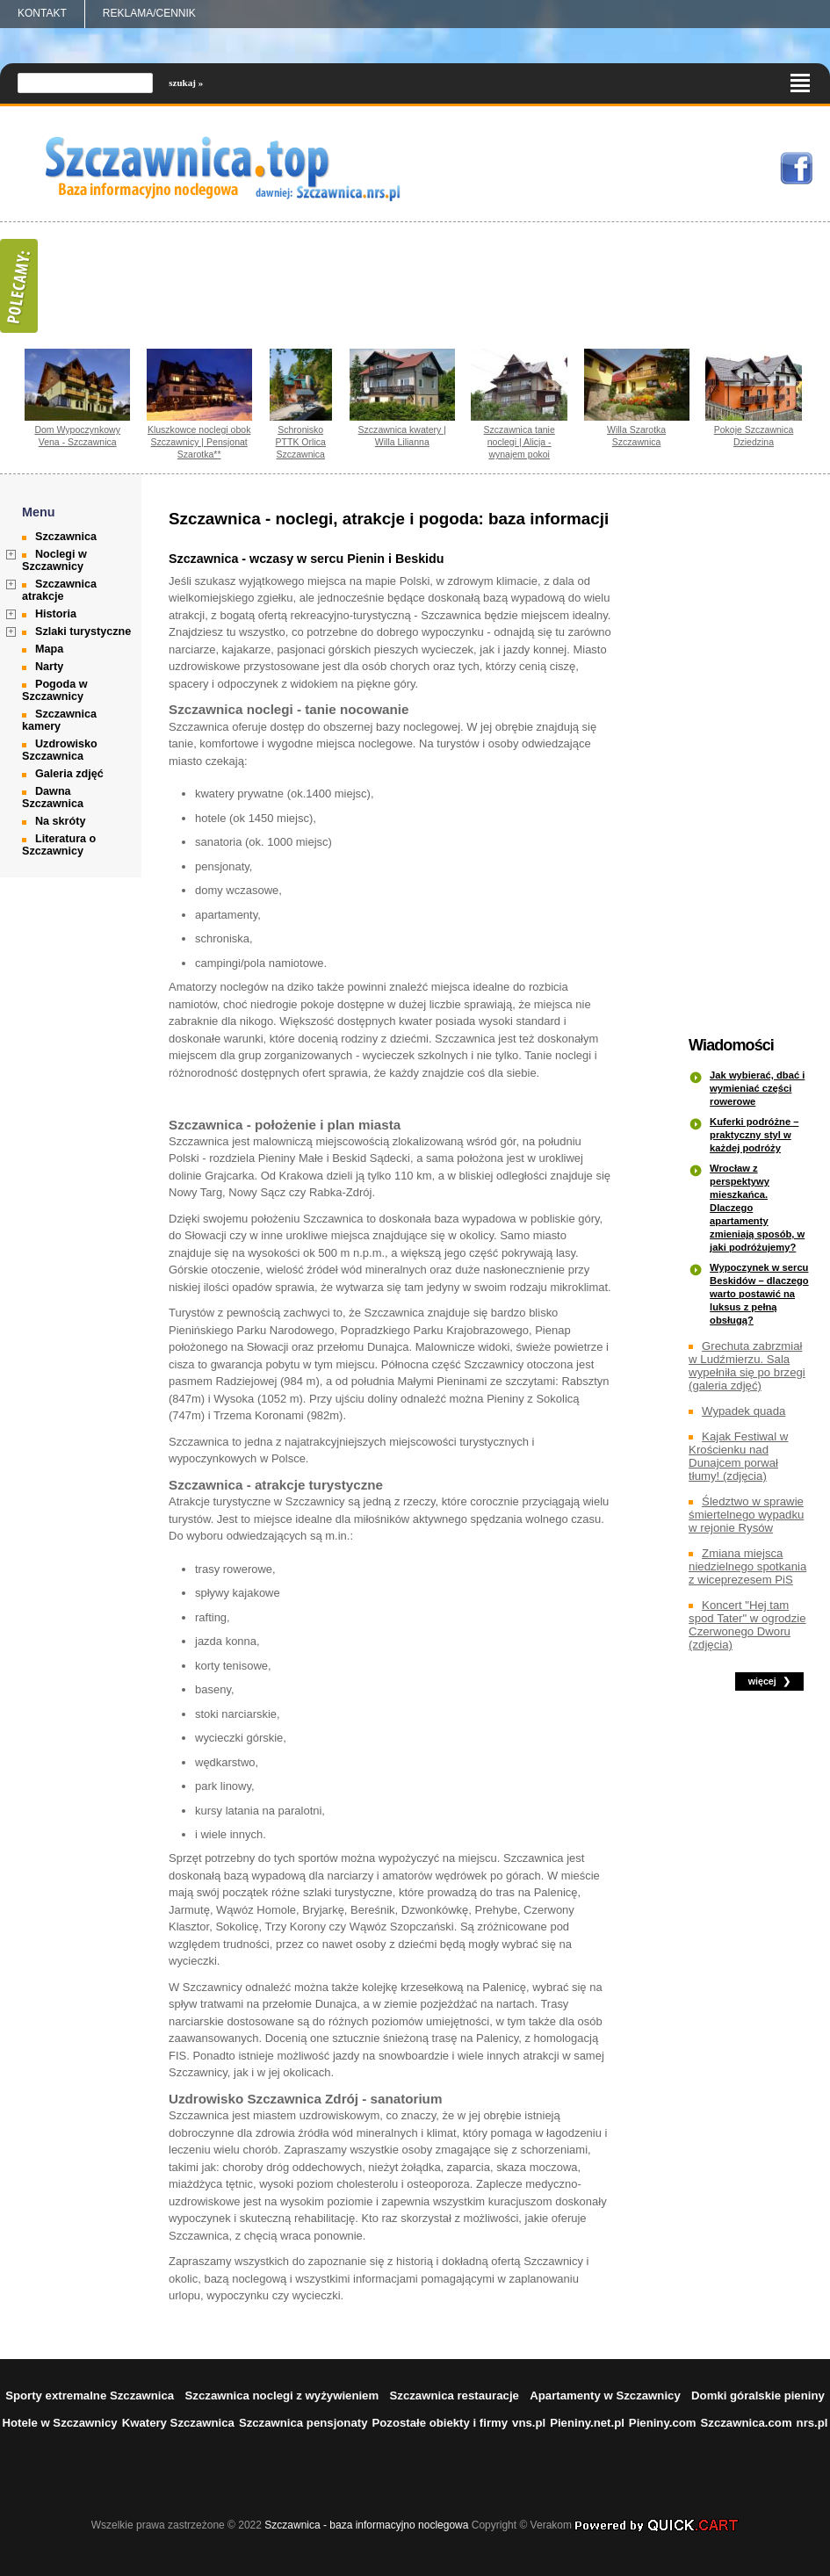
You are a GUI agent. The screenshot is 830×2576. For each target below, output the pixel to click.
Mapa (49, 649)
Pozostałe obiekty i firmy (440, 2422)
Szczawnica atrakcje (59, 590)
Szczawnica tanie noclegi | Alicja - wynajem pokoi (519, 441)
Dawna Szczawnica (52, 797)
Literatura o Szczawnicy (59, 845)
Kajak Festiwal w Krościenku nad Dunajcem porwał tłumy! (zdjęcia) (738, 1456)
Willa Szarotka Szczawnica (636, 435)
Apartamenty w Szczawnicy (605, 2395)
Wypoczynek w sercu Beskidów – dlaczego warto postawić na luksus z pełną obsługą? (759, 1293)
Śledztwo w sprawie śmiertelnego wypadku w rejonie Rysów (746, 1514)
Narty (49, 666)
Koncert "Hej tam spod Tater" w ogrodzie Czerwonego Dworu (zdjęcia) (747, 1624)
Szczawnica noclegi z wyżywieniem (282, 2395)
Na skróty (60, 821)
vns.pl (528, 2422)
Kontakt (42, 13)
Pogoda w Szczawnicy (54, 690)
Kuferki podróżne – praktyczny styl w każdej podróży (754, 1134)
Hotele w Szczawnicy (59, 2422)
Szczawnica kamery (59, 720)
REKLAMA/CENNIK (149, 13)
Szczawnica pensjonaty (303, 2422)
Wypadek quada (743, 1411)
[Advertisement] (751, 755)
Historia (55, 614)
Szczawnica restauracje (454, 2395)
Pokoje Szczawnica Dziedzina (754, 435)
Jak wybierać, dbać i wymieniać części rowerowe (757, 1088)
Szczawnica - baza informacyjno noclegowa (366, 2525)
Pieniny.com (662, 2422)
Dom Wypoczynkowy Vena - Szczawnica (77, 435)
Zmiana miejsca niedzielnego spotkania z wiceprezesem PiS (747, 1566)
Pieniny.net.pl (587, 2422)
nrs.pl (812, 2422)
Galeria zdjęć (69, 774)
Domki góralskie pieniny (758, 2395)
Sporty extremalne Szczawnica (89, 2395)
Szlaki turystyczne (83, 631)
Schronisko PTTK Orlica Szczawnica (301, 441)
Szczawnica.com (746, 2422)
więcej (762, 1681)
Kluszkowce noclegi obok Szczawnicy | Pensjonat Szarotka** (199, 441)
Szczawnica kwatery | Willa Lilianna (402, 435)
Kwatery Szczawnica (178, 2422)
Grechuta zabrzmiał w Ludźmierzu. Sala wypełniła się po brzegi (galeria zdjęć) (747, 1365)
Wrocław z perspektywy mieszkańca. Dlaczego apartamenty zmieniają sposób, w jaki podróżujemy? (757, 1207)
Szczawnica (66, 536)
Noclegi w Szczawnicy (54, 560)
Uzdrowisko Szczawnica (59, 750)
